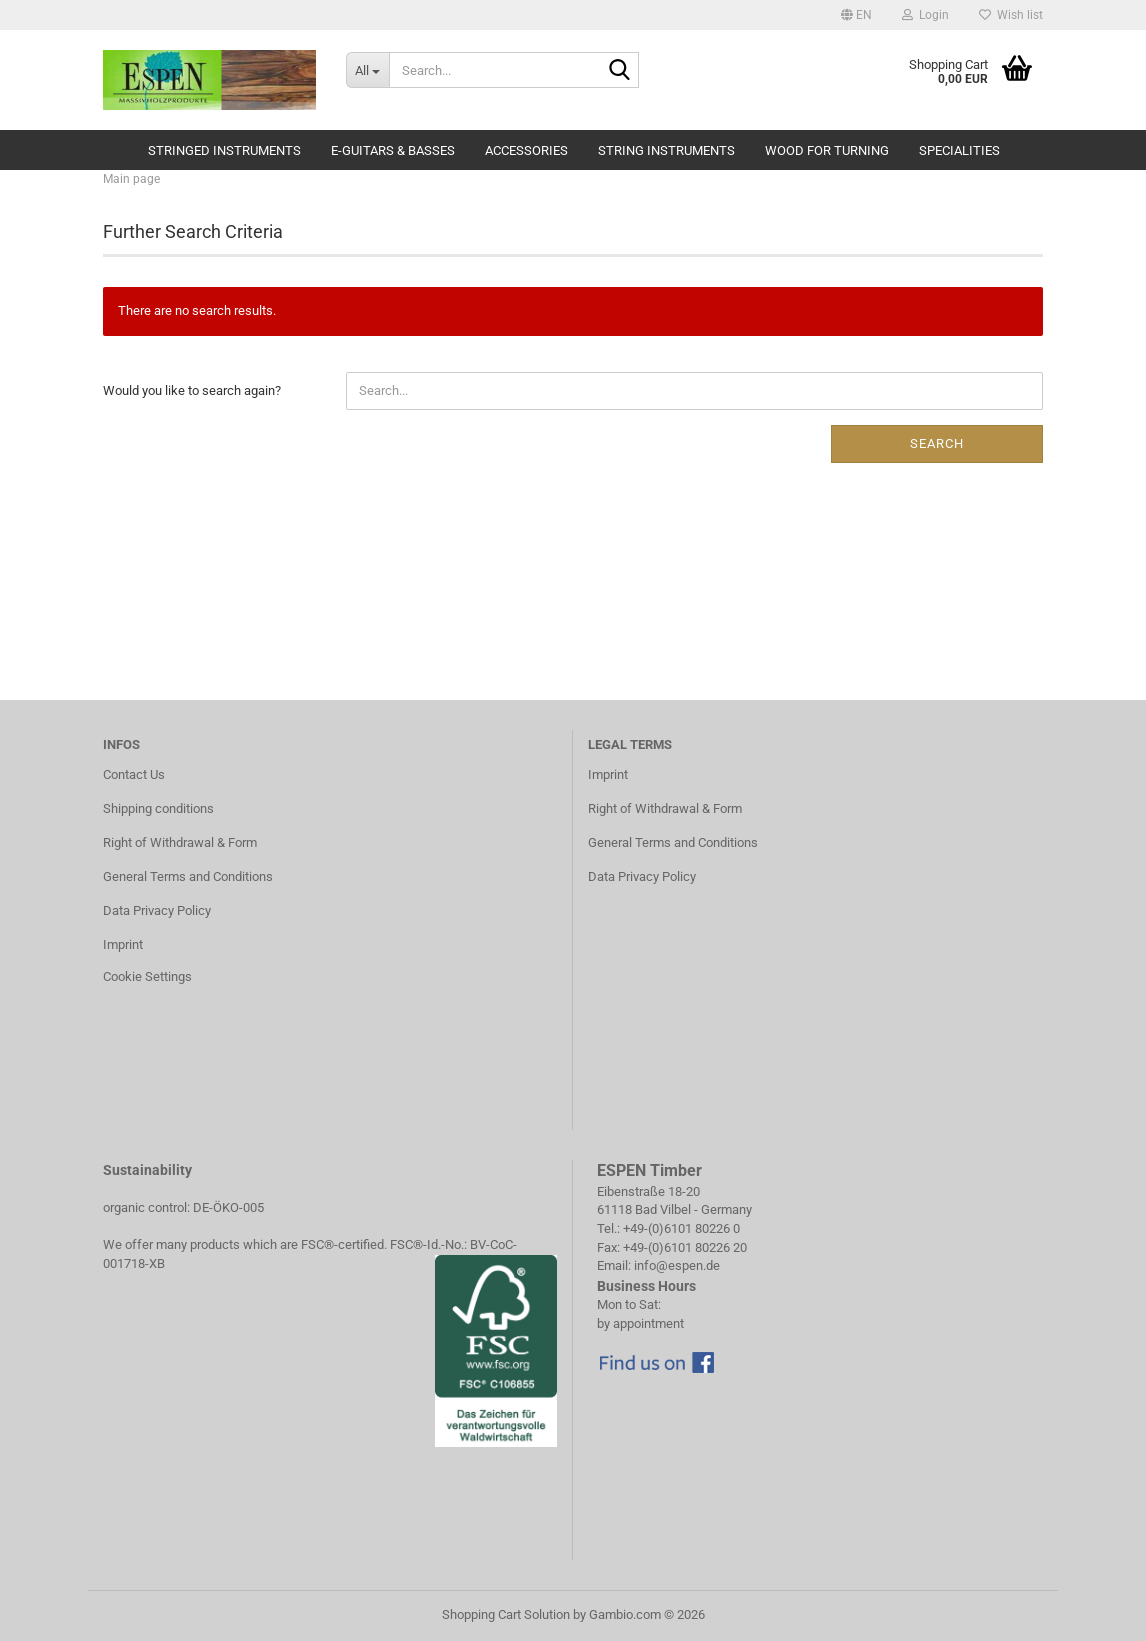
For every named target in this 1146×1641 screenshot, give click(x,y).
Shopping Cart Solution (506, 1614)
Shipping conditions (158, 808)
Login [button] (925, 15)
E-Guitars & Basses (393, 150)
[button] (856, 15)
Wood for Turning (827, 150)
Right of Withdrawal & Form (180, 842)
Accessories (526, 150)
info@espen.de (677, 1265)
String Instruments (666, 150)
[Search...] (367, 70)
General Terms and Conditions (188, 876)
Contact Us (134, 774)
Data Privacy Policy (157, 910)
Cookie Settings (147, 976)
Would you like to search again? (192, 390)
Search (937, 443)
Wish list (1011, 15)
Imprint (123, 944)
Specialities (959, 150)
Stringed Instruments (224, 150)
